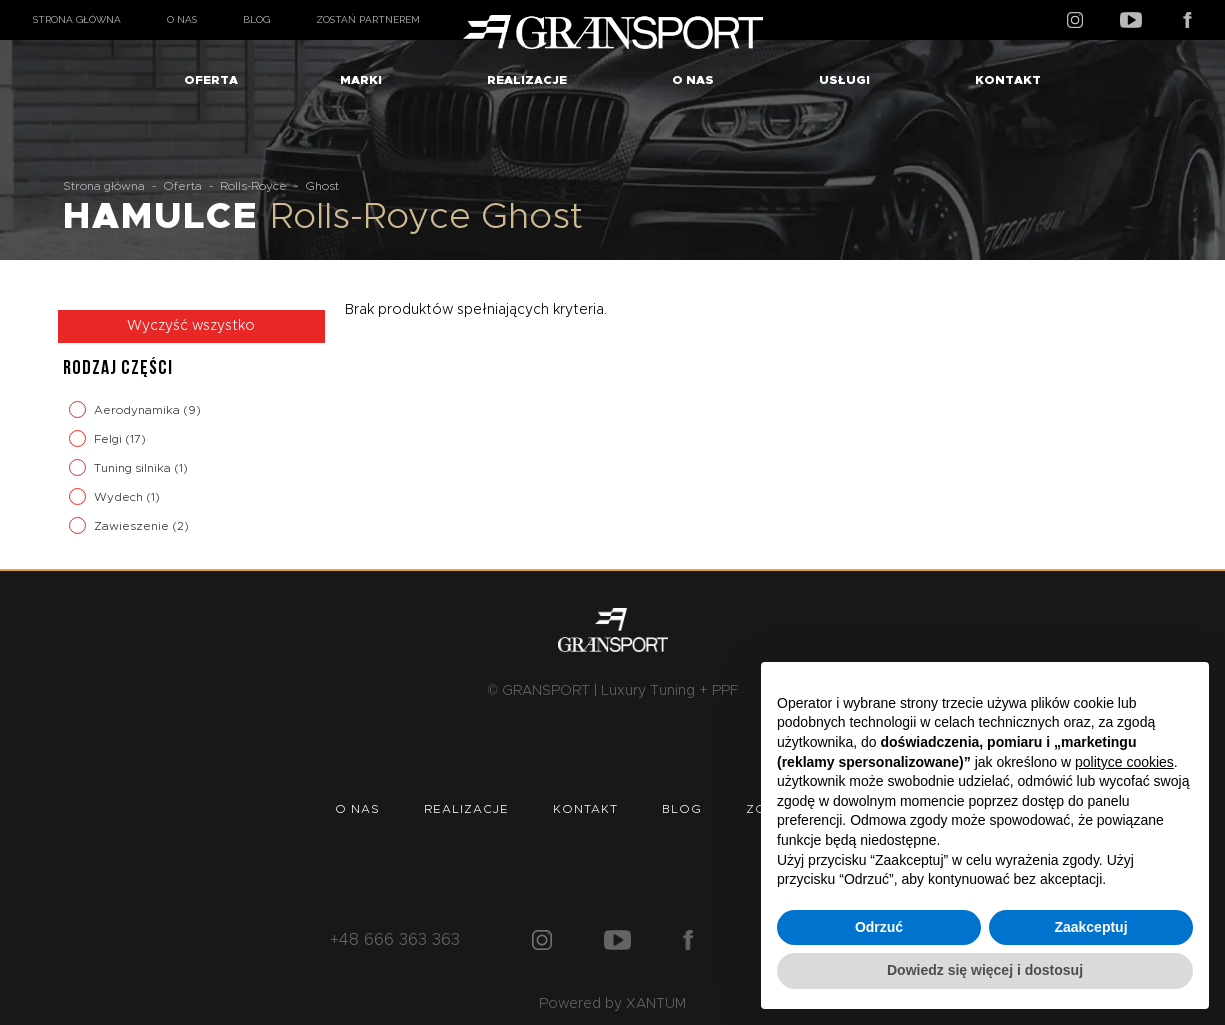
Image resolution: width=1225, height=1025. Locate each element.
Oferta (211, 80)
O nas (182, 19)
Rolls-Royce (253, 186)
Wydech (120, 497)
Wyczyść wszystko (191, 326)
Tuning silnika (134, 468)
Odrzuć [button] (879, 927)
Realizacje (527, 80)
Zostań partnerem (368, 19)
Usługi (844, 80)
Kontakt (1008, 80)
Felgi (109, 439)
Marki (361, 80)
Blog (256, 19)
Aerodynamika (138, 410)
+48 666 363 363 (395, 940)
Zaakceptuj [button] (1090, 927)
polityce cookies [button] (1124, 762)
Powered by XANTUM (612, 1004)
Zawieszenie (133, 526)
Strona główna (77, 19)
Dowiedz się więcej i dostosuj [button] (985, 970)
